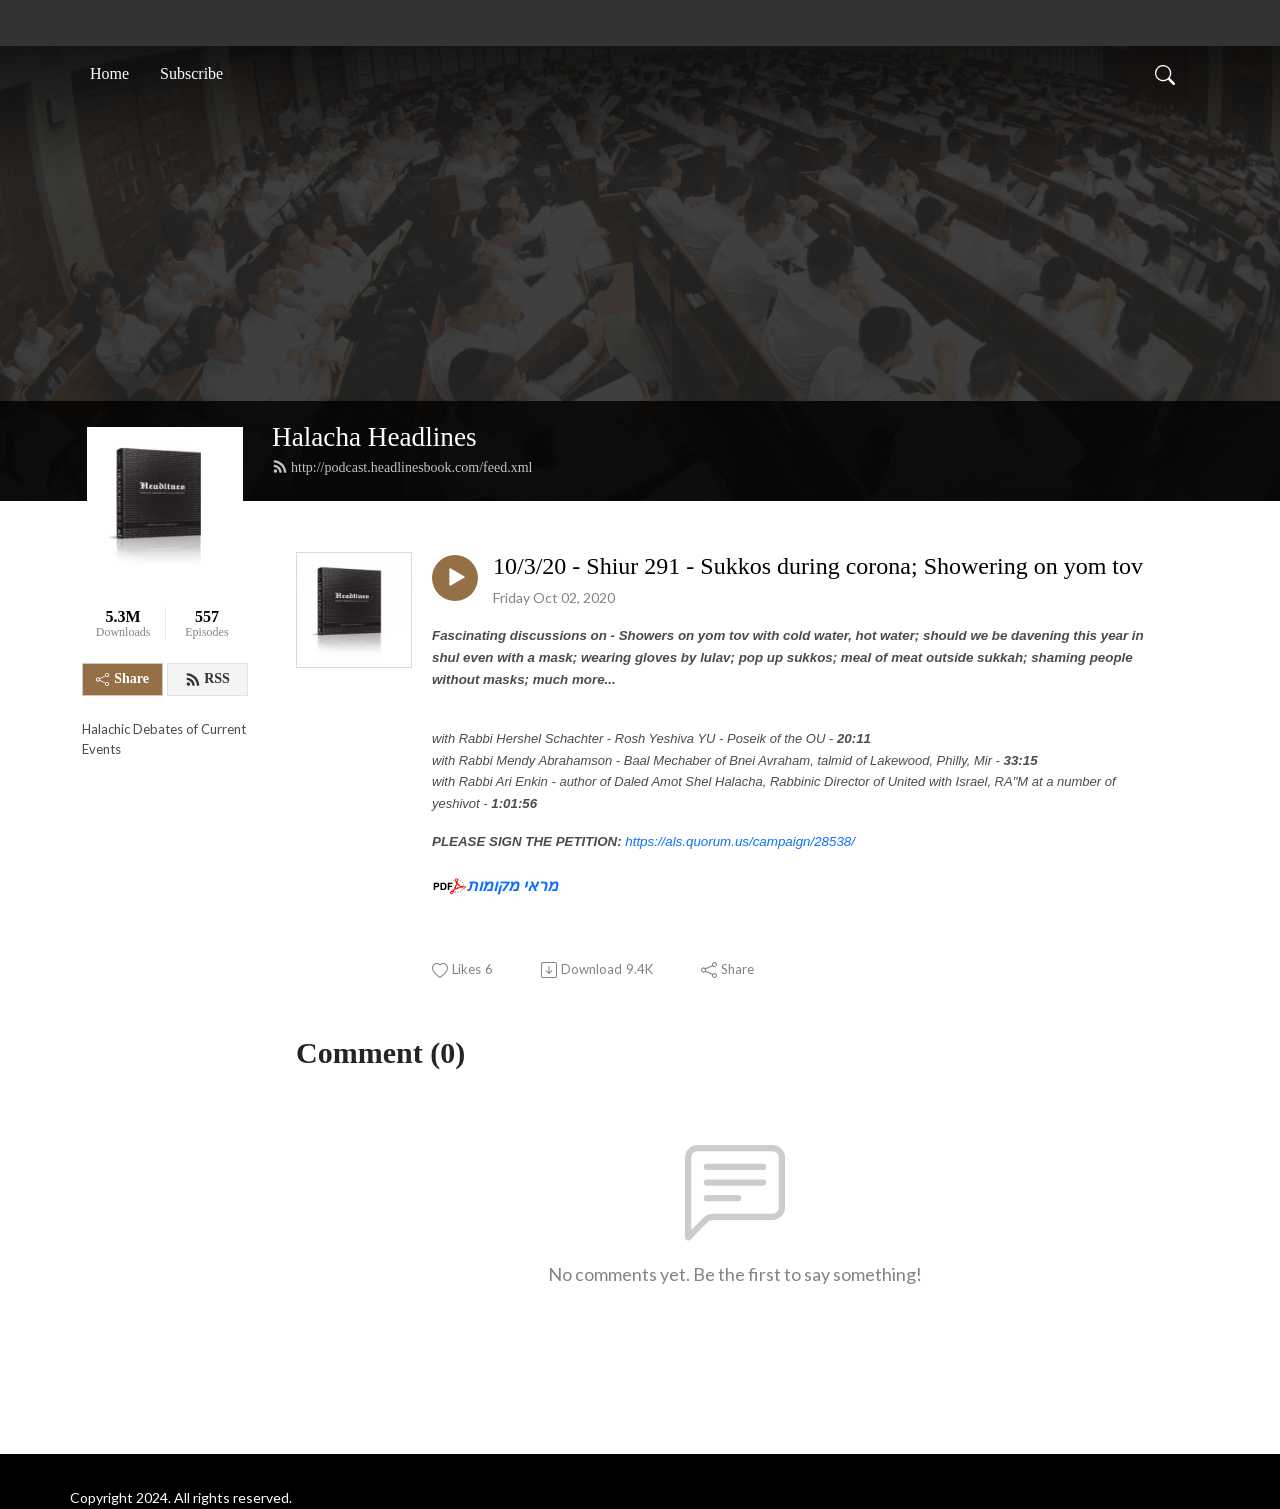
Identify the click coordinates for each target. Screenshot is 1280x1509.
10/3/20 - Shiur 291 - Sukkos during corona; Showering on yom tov (818, 566)
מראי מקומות (512, 885)
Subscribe (191, 73)
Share (122, 678)
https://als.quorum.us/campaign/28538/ (740, 841)
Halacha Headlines (374, 437)
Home (109, 73)
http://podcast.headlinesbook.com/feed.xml (402, 467)
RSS (207, 679)
